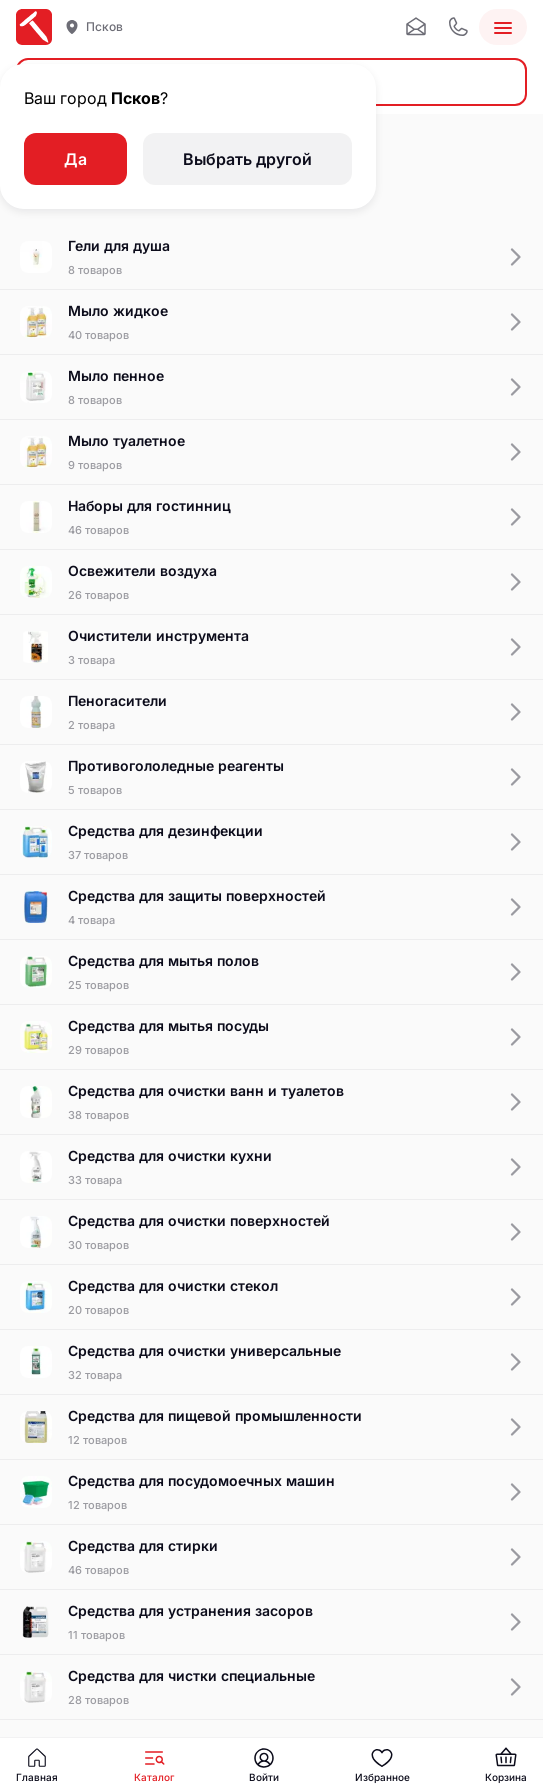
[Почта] (416, 27)
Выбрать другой (247, 159)
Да (75, 159)
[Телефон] (458, 27)
